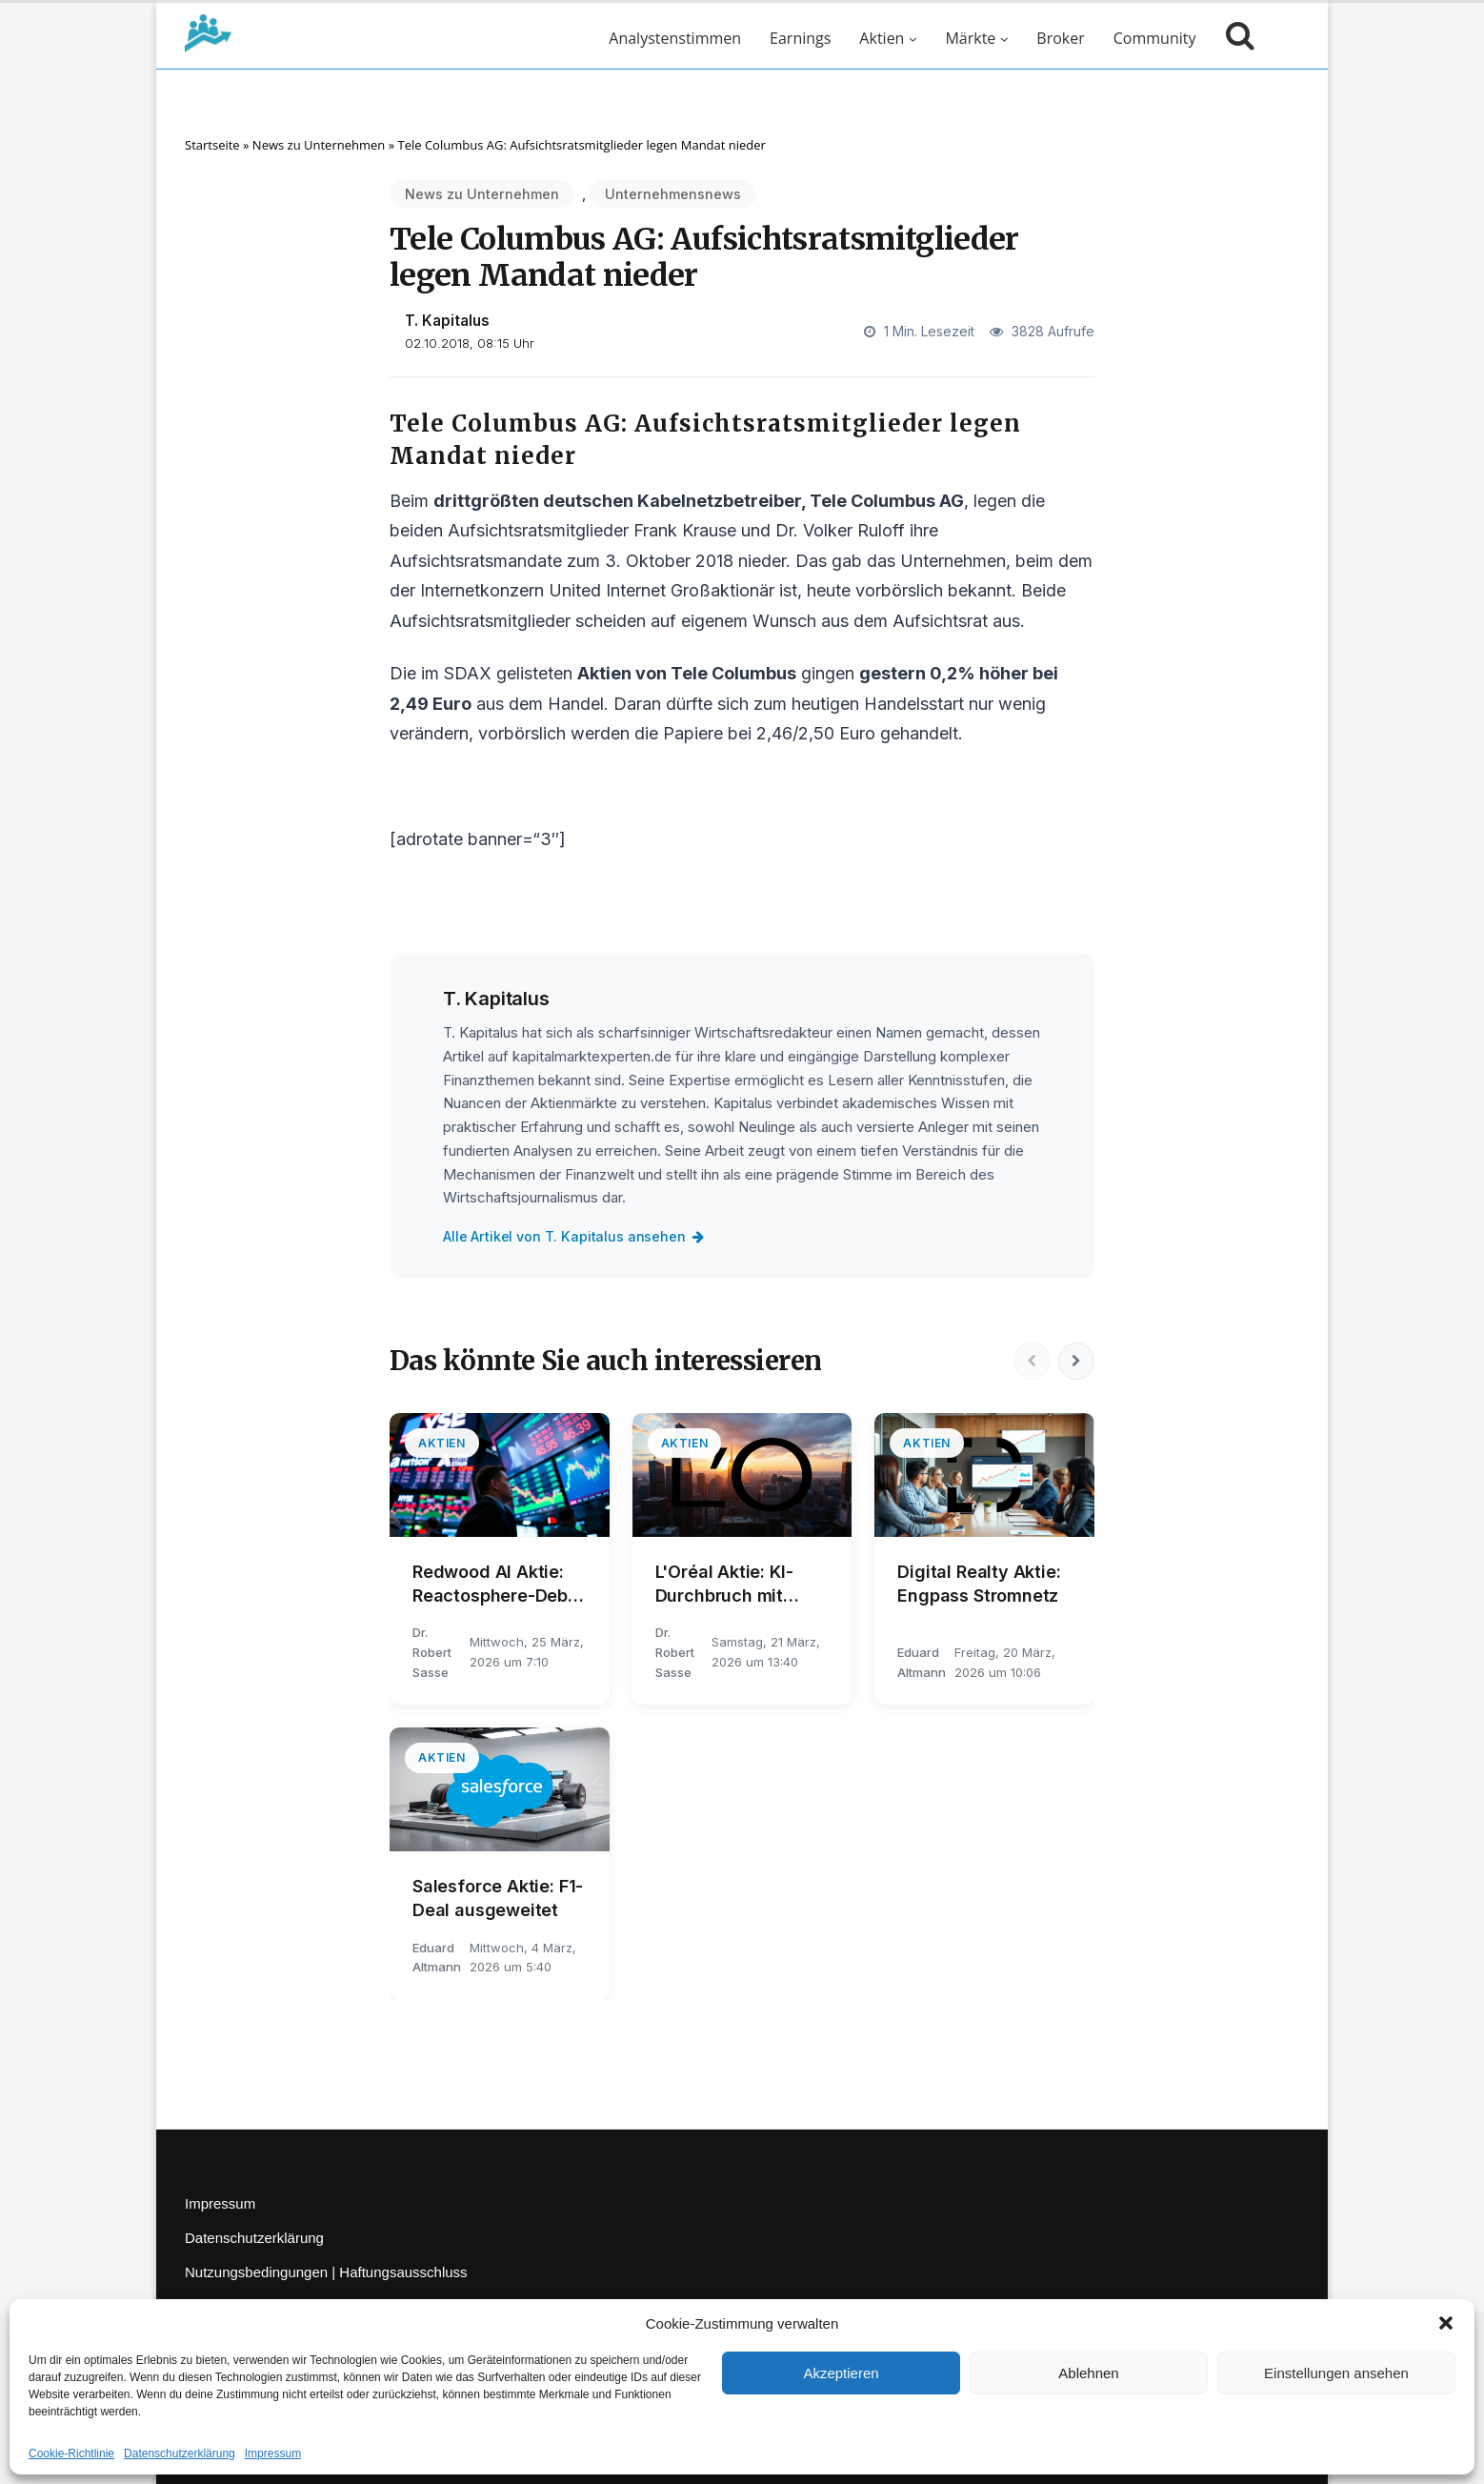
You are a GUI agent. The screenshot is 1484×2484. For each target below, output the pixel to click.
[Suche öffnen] (1235, 38)
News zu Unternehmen (318, 144)
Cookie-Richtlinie (71, 2453)
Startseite (212, 144)
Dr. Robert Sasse (431, 1652)
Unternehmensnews (673, 194)
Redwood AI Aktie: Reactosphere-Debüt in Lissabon (498, 1584)
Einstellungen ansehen (1336, 2373)
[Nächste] (1075, 1362)
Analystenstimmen (675, 38)
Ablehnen (1088, 2373)
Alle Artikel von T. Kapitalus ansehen (575, 1236)
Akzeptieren (840, 2373)
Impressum (273, 2453)
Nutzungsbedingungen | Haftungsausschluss (326, 2272)
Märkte (970, 38)
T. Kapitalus (447, 321)
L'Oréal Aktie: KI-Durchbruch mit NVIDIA (724, 1584)
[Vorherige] (1030, 1362)
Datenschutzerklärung (179, 2453)
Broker (1060, 38)
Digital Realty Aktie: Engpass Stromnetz (978, 1584)
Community (1154, 38)
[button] (1445, 2323)
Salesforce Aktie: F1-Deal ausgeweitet (497, 1898)
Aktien (881, 38)
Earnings (800, 38)
